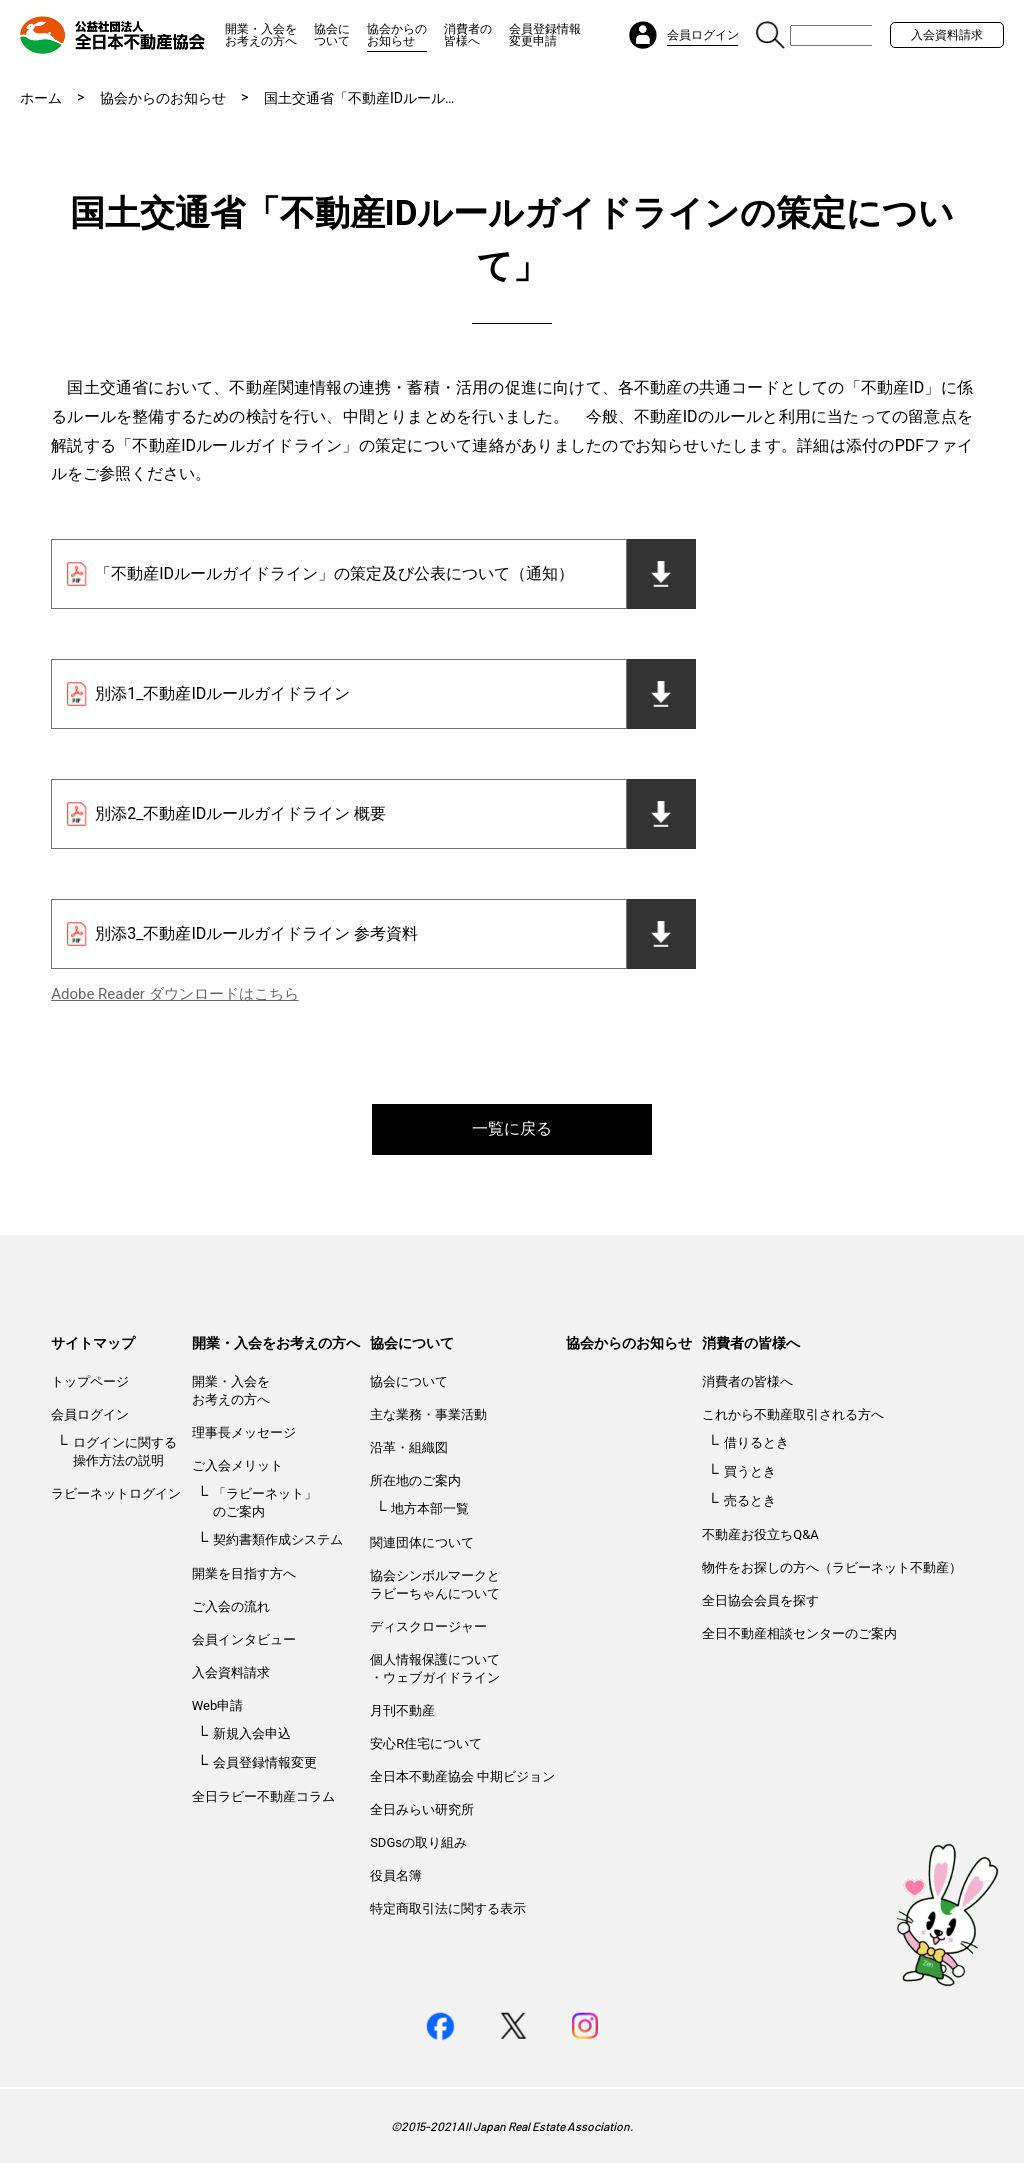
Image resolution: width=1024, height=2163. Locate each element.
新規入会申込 (252, 1733)
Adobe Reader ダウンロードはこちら (174, 994)
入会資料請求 (947, 35)
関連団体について (422, 1542)
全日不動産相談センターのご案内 (799, 1633)
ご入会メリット (237, 1465)
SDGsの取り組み (418, 1842)
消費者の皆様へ (468, 35)
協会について (332, 35)
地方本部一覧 (430, 1508)
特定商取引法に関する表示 (448, 1908)
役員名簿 (396, 1875)
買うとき (750, 1471)
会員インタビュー (244, 1639)
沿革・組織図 (409, 1447)
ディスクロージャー (428, 1626)
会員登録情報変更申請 (545, 35)
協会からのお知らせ (397, 35)
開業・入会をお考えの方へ (261, 35)
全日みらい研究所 (422, 1809)
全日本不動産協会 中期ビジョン (462, 1776)
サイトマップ (93, 1343)
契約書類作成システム (278, 1539)
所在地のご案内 (415, 1480)
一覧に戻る (512, 1128)
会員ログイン (90, 1414)
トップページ (90, 1381)
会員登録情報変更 (265, 1762)
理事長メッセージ (244, 1432)
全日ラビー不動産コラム (263, 1796)
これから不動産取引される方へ (793, 1414)
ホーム (41, 98)
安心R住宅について (426, 1743)
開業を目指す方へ (244, 1573)
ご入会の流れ (231, 1606)
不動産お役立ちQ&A (760, 1534)
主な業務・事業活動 (428, 1414)
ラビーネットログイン (116, 1493)
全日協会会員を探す (760, 1600)
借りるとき (756, 1442)
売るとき (750, 1500)
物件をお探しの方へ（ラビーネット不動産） (832, 1567)
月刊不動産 (402, 1710)
